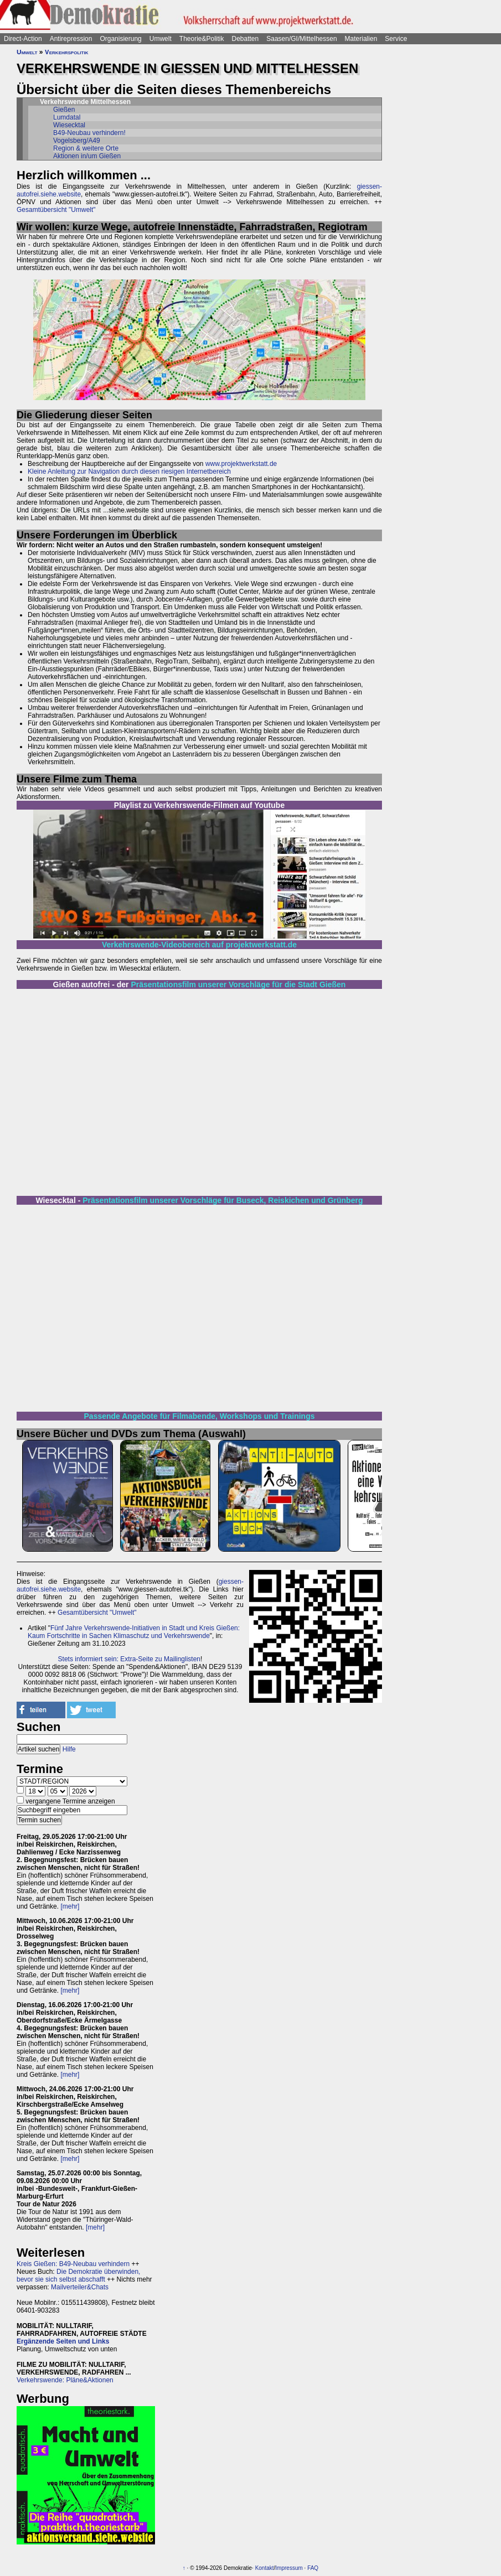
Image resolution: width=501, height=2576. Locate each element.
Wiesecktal (69, 125)
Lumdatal (66, 117)
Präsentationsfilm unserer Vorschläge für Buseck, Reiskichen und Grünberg (222, 1200)
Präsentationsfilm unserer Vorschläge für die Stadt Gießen (238, 984)
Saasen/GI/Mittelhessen (301, 39)
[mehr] (69, 1906)
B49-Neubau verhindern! (89, 133)
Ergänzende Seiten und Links (63, 2341)
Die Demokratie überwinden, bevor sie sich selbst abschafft (78, 2275)
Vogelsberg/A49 (76, 140)
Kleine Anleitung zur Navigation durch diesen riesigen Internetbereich (129, 471)
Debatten (245, 39)
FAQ (312, 2568)
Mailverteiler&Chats (80, 2287)
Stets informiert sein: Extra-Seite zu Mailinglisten (129, 1659)
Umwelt (160, 39)
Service (396, 39)
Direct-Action (23, 39)
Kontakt (264, 2568)
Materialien (361, 39)
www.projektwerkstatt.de (241, 464)
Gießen (64, 109)
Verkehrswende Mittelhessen (85, 102)
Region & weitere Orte (85, 148)
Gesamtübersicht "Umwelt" (56, 210)
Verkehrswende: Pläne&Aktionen (65, 2380)
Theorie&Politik (201, 39)
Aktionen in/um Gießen (87, 156)
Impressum (288, 2568)
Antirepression (71, 39)
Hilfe (69, 1749)
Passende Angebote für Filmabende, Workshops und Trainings (199, 1416)
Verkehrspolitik (67, 52)
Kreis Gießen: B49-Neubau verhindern (73, 2264)
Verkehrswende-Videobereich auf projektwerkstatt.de (199, 944)
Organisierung (120, 39)
